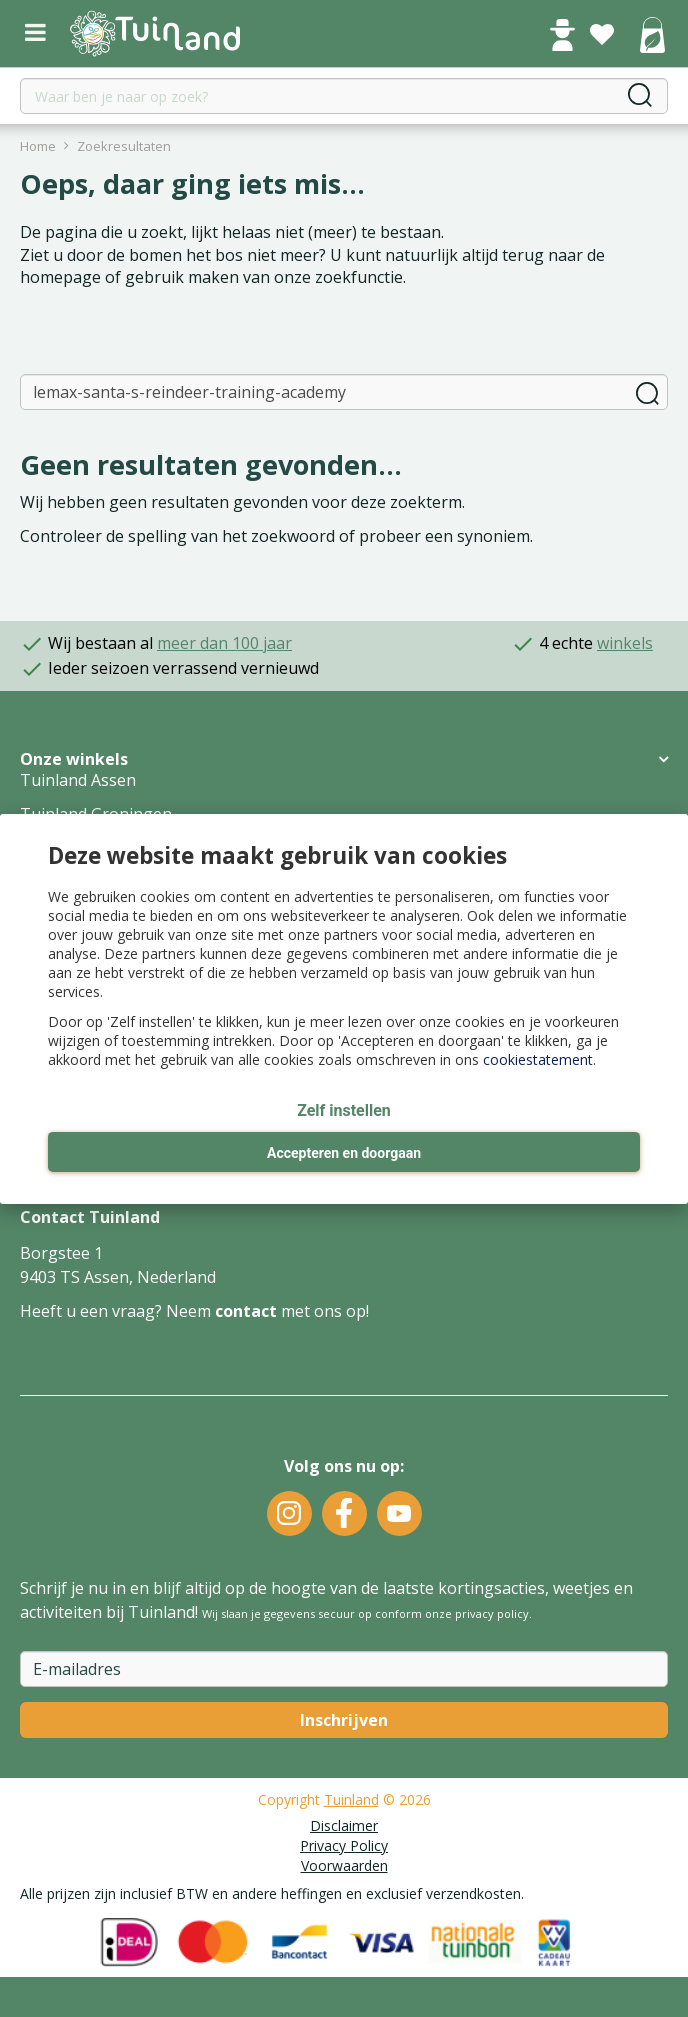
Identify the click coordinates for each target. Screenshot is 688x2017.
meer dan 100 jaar (224, 643)
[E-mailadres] (344, 1669)
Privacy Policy (344, 1845)
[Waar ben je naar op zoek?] (344, 96)
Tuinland (351, 1799)
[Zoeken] (344, 392)
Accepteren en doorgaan (344, 1153)
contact (246, 1311)
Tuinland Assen (78, 780)
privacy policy (492, 1613)
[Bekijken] (652, 37)
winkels (625, 643)
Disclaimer (344, 1825)
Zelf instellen (344, 1110)
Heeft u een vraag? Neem (117, 1311)
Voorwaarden (344, 1865)
